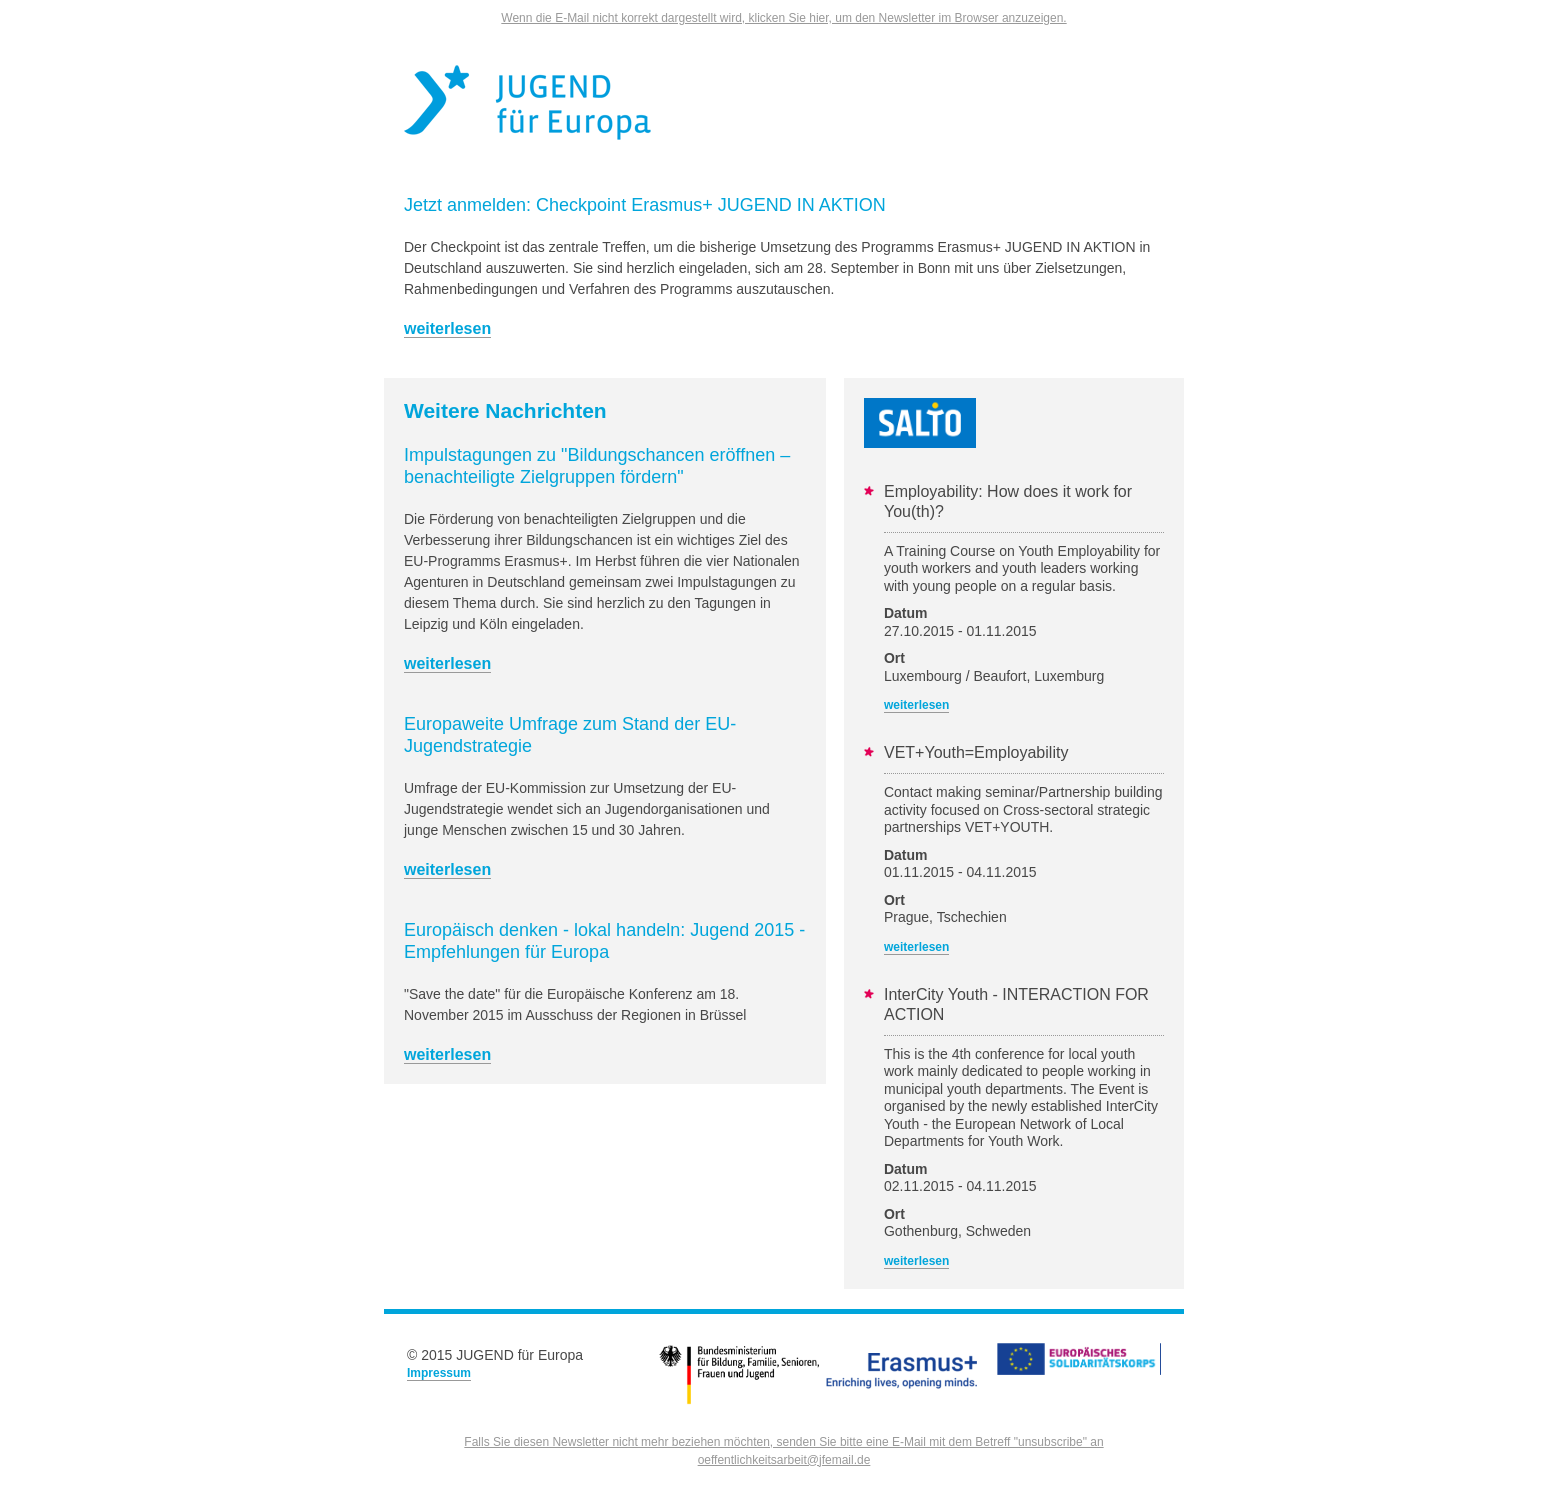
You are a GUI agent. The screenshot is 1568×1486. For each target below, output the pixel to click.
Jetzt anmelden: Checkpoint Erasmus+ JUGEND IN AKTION (645, 205)
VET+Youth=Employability (976, 752)
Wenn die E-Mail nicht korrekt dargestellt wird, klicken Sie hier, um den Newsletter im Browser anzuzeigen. (783, 18)
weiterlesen (447, 328)
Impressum (439, 1373)
